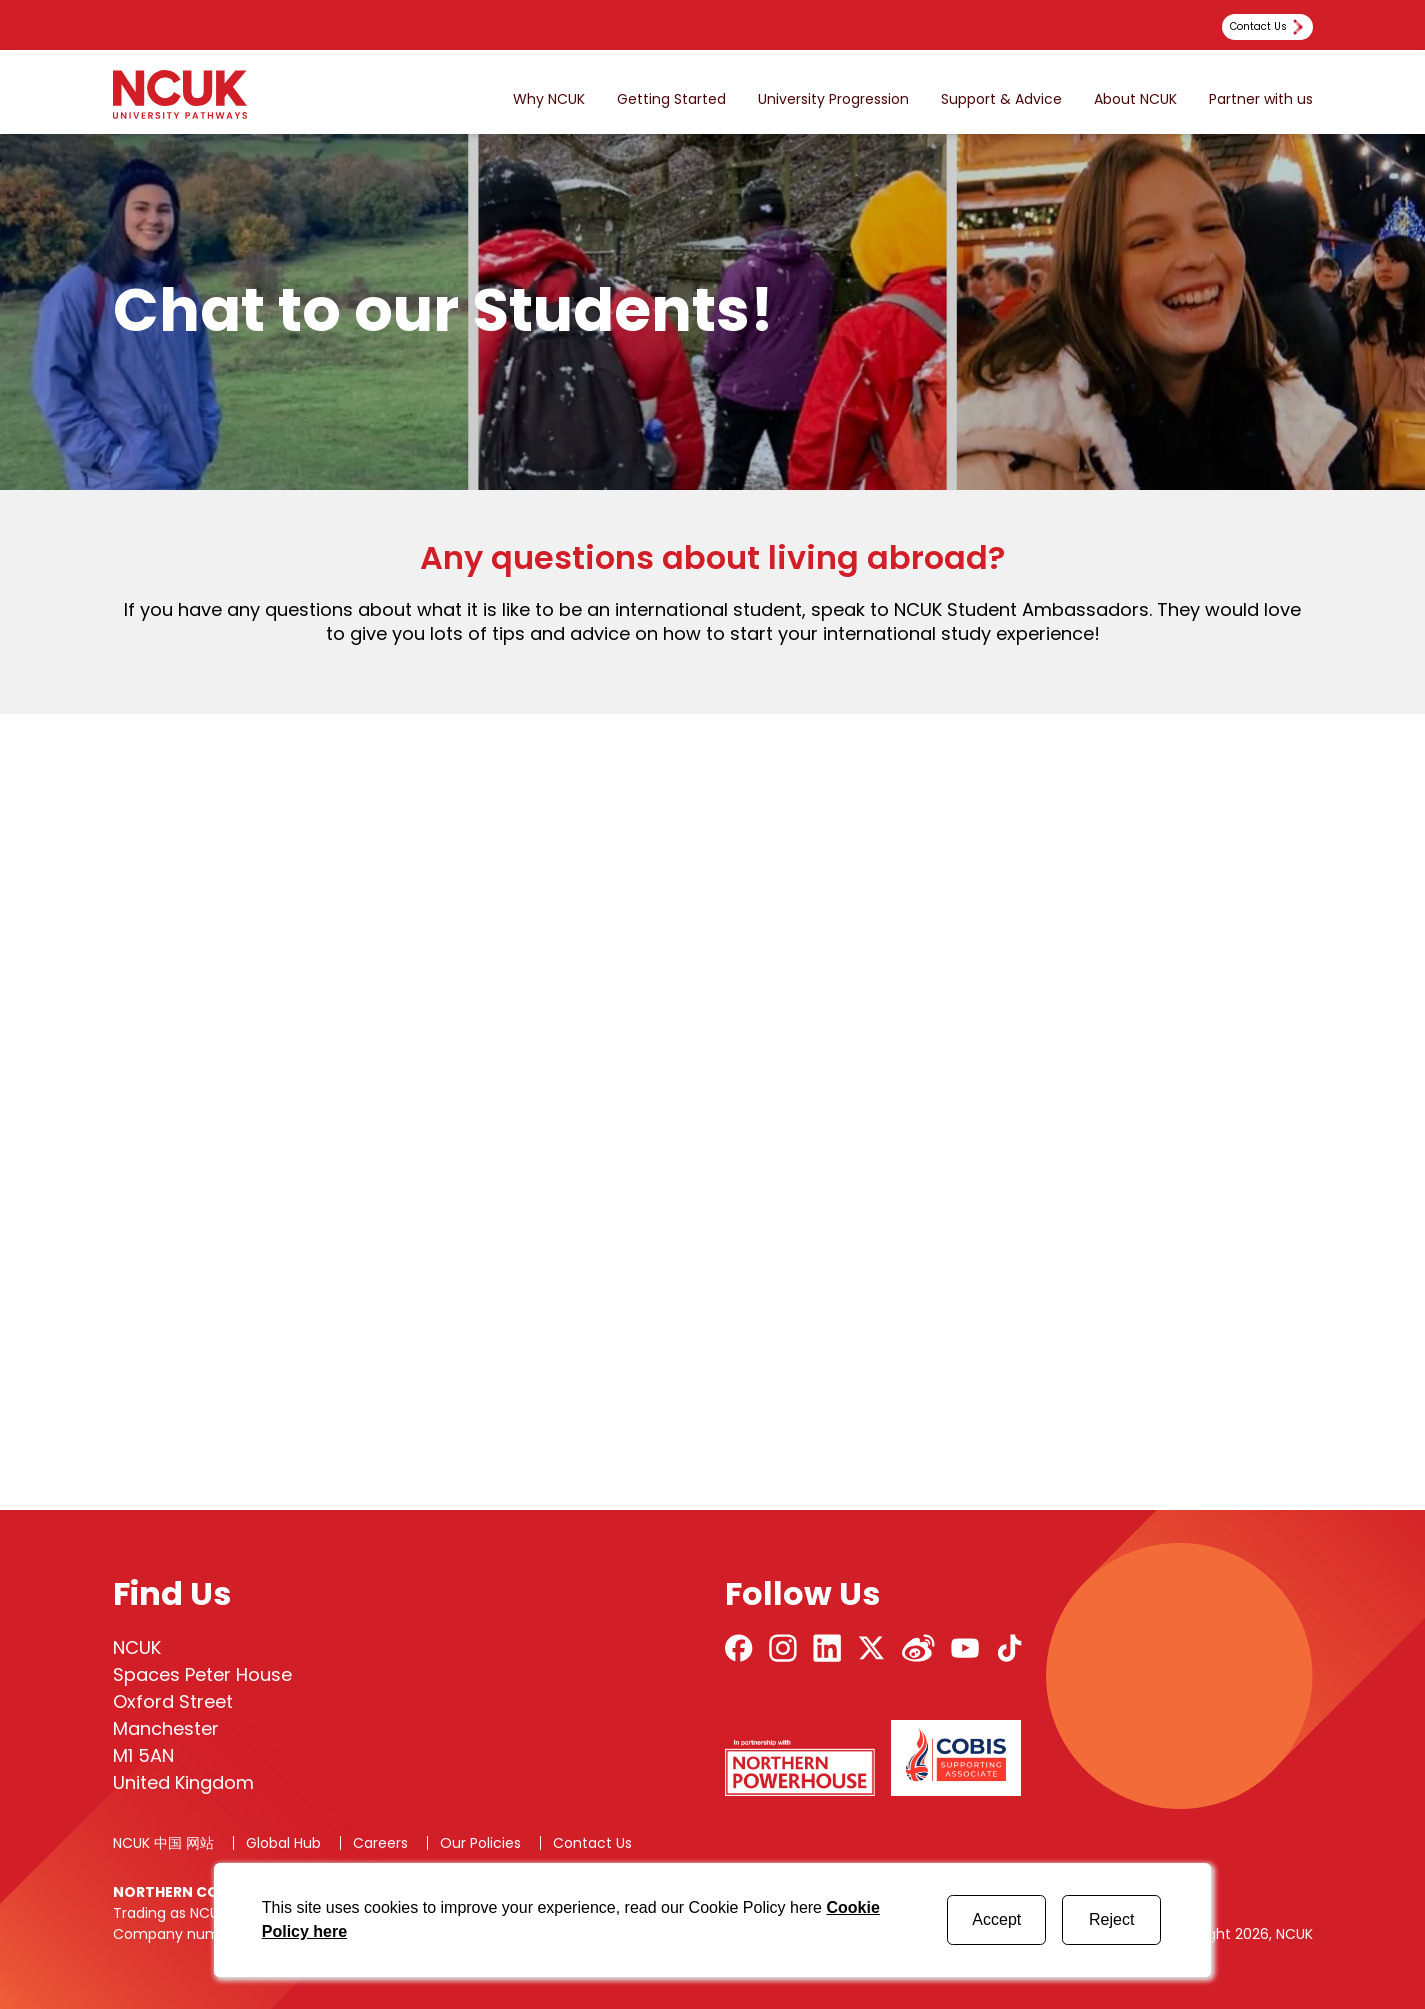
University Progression (833, 99)
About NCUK (1135, 99)
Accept (996, 1919)
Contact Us (592, 1843)
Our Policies (480, 1843)
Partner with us (1261, 99)
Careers (380, 1843)
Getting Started (671, 99)
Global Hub (283, 1843)
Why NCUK (549, 99)
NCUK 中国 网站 (163, 1843)
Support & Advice (1001, 99)
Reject (1111, 1919)
